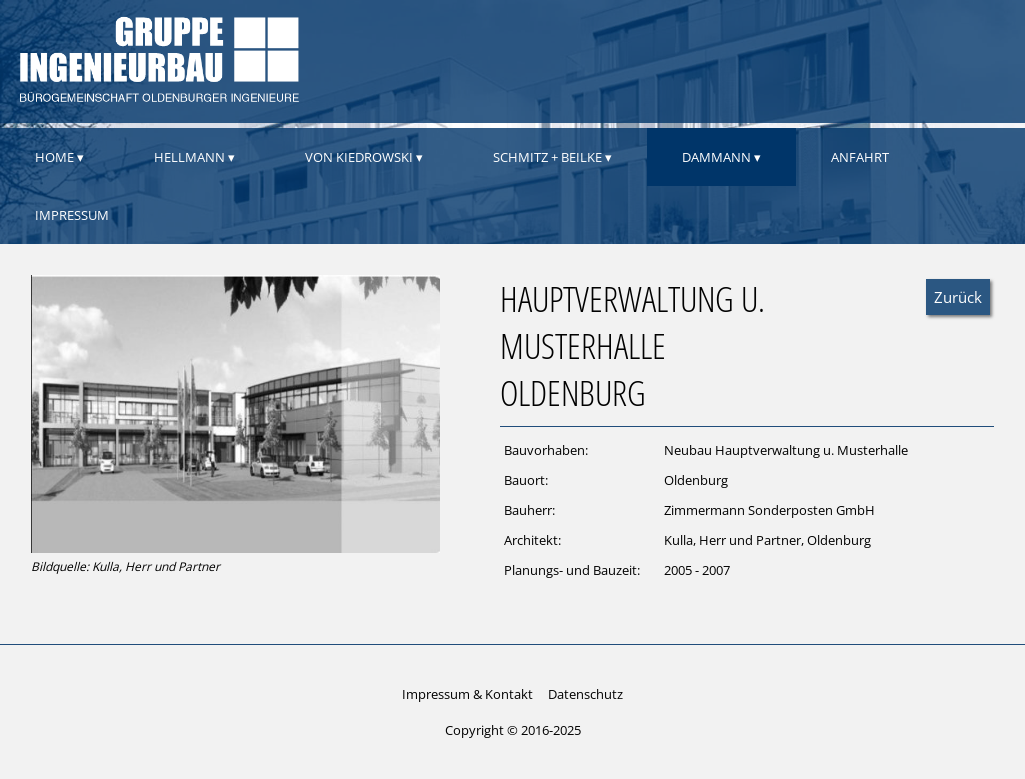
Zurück (958, 297)
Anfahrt (860, 157)
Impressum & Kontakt (467, 694)
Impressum (72, 215)
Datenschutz (585, 694)
